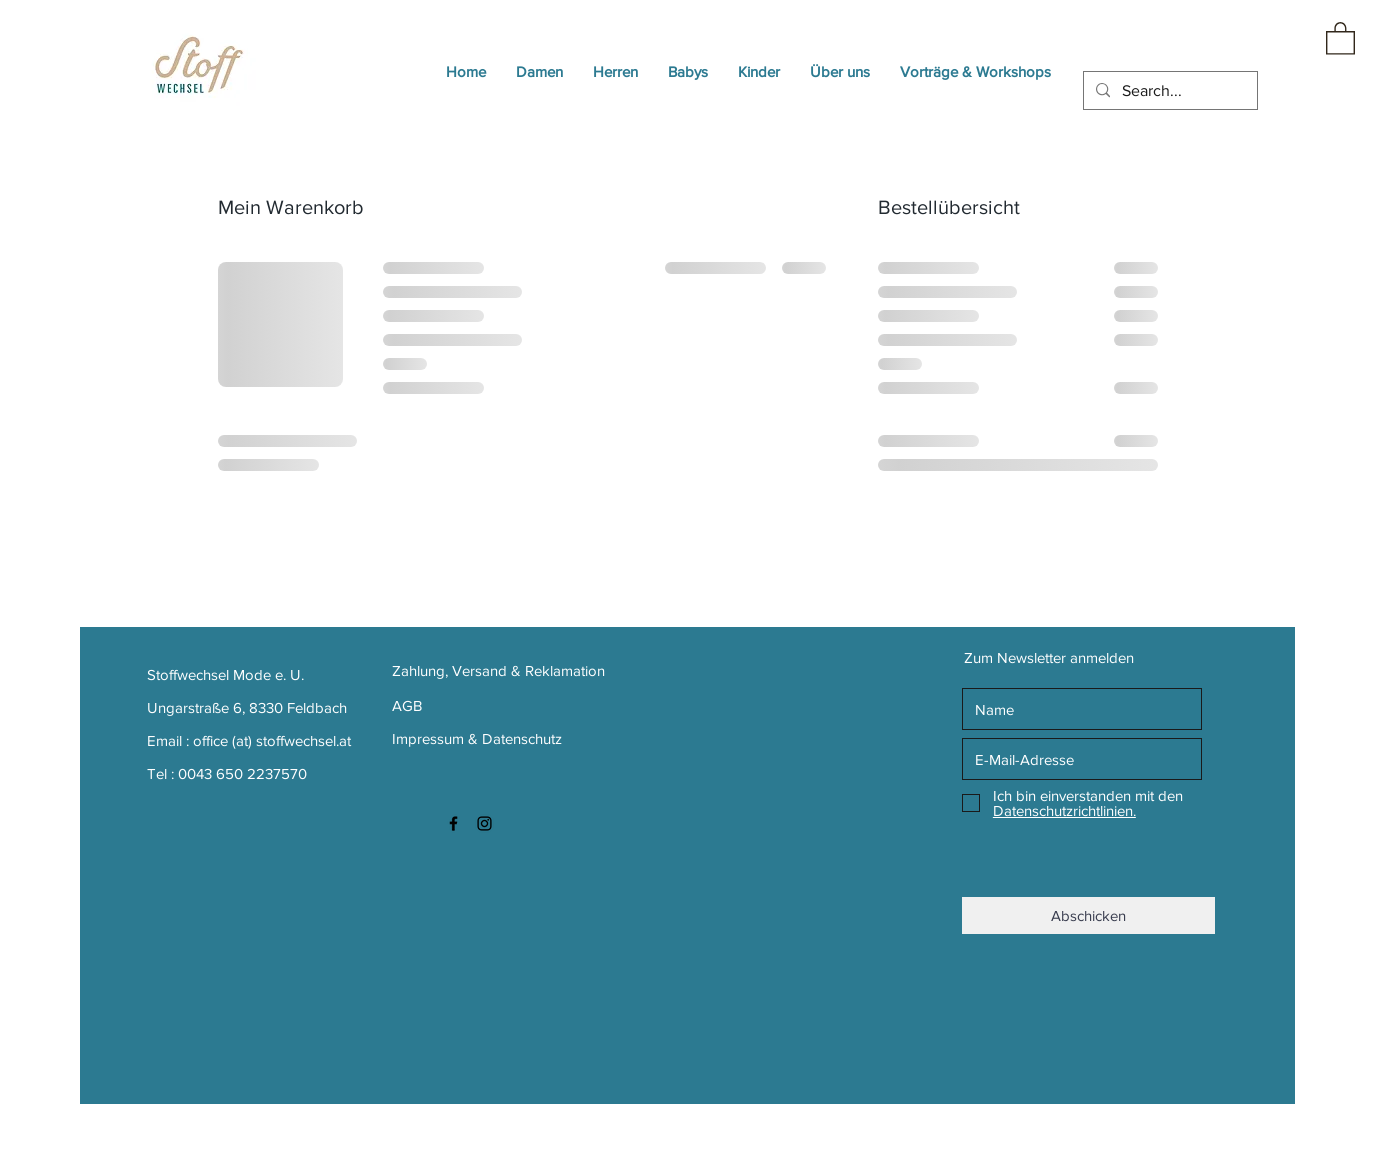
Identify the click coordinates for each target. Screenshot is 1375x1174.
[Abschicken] (1088, 915)
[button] (1340, 37)
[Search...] (1168, 91)
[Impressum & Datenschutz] (480, 738)
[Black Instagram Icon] (484, 823)
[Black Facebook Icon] (453, 823)
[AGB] (441, 705)
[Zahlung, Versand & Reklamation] (501, 670)
